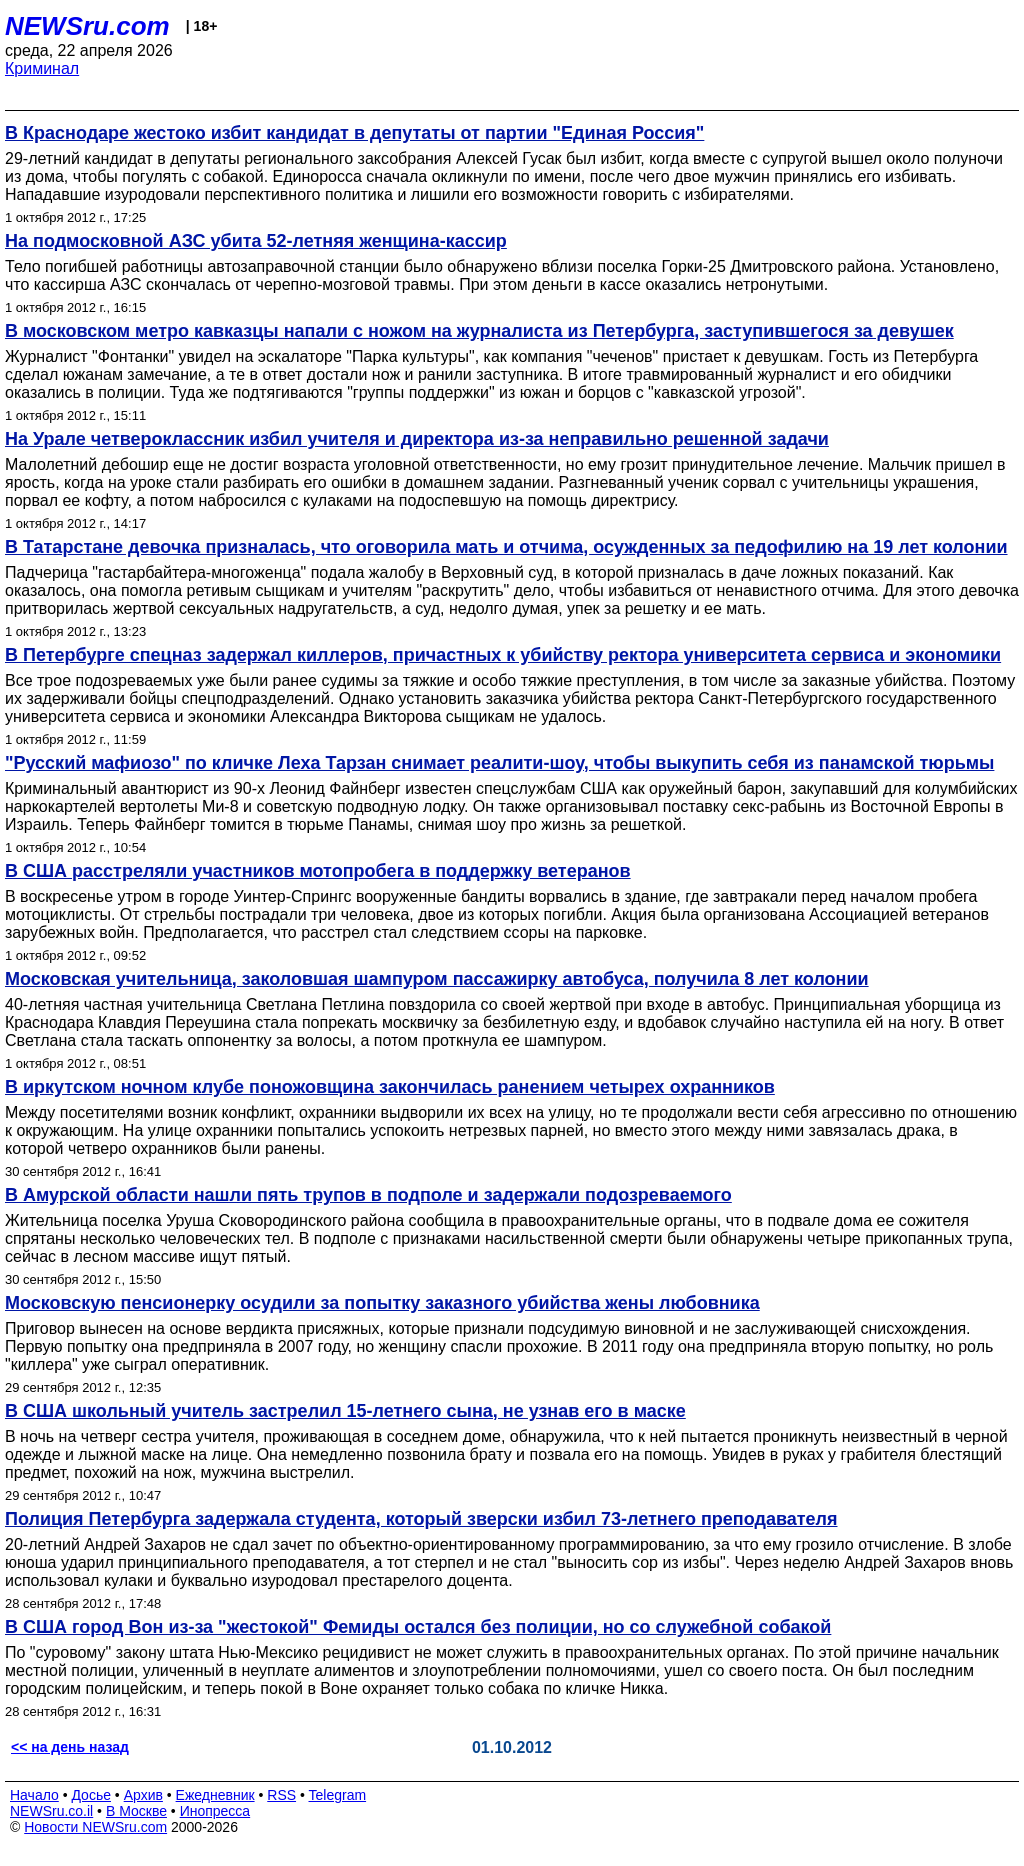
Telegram (338, 1795)
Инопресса (215, 1811)
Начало (34, 1795)
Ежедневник (215, 1795)
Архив (143, 1795)
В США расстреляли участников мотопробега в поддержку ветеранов (318, 871)
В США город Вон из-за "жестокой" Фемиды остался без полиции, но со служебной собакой (418, 1627)
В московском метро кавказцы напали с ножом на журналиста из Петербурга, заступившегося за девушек (479, 331)
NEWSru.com (87, 26)
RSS (281, 1795)
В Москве (136, 1811)
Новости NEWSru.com (95, 1827)
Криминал (42, 68)
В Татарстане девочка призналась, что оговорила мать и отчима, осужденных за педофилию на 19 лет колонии (506, 547)
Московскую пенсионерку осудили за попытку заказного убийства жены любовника (382, 1303)
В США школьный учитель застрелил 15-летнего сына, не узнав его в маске (345, 1411)
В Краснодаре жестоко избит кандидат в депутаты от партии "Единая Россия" (354, 133)
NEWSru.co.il (51, 1811)
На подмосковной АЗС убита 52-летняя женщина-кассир (256, 241)
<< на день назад (70, 1747)
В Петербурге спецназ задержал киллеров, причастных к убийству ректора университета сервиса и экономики (503, 655)
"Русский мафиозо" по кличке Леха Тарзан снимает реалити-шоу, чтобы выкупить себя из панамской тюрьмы (499, 763)
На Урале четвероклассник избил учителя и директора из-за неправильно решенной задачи (417, 439)
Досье (91, 1795)
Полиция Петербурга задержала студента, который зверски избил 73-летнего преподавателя (421, 1519)
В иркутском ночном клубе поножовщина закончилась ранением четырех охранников (390, 1087)
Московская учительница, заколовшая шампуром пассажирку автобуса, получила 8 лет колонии (437, 979)
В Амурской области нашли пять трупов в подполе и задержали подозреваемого (368, 1195)
